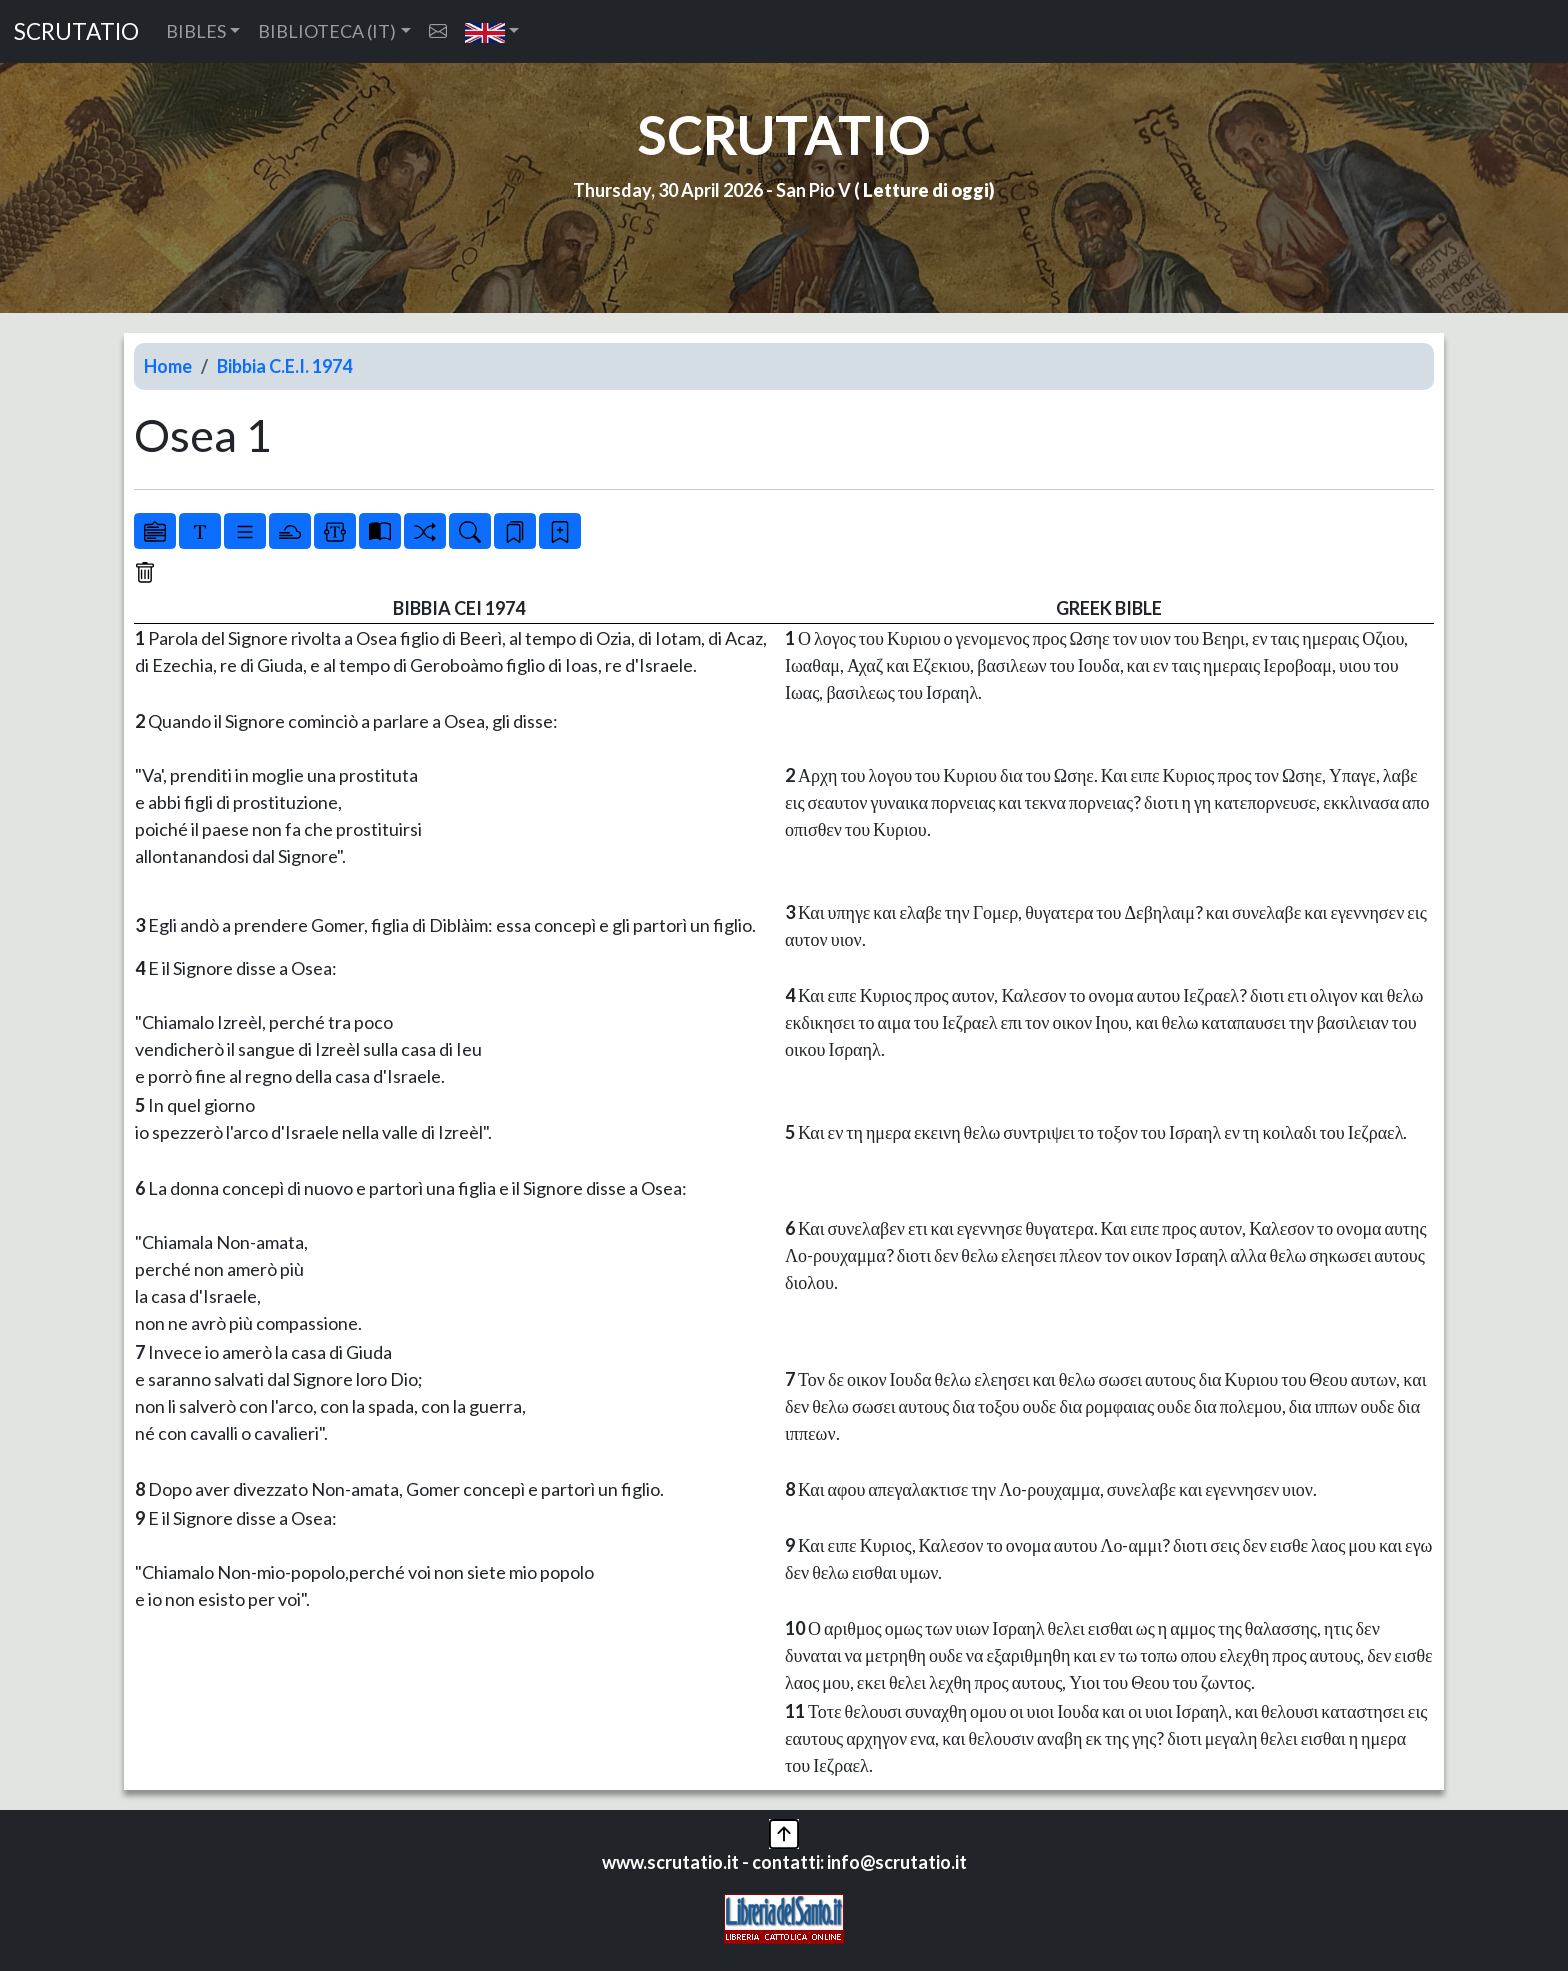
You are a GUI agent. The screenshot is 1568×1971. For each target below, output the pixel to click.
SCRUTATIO (76, 31)
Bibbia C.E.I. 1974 (284, 366)
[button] (492, 31)
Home (168, 366)
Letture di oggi (926, 190)
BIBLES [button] (196, 31)
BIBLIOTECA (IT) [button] (327, 31)
